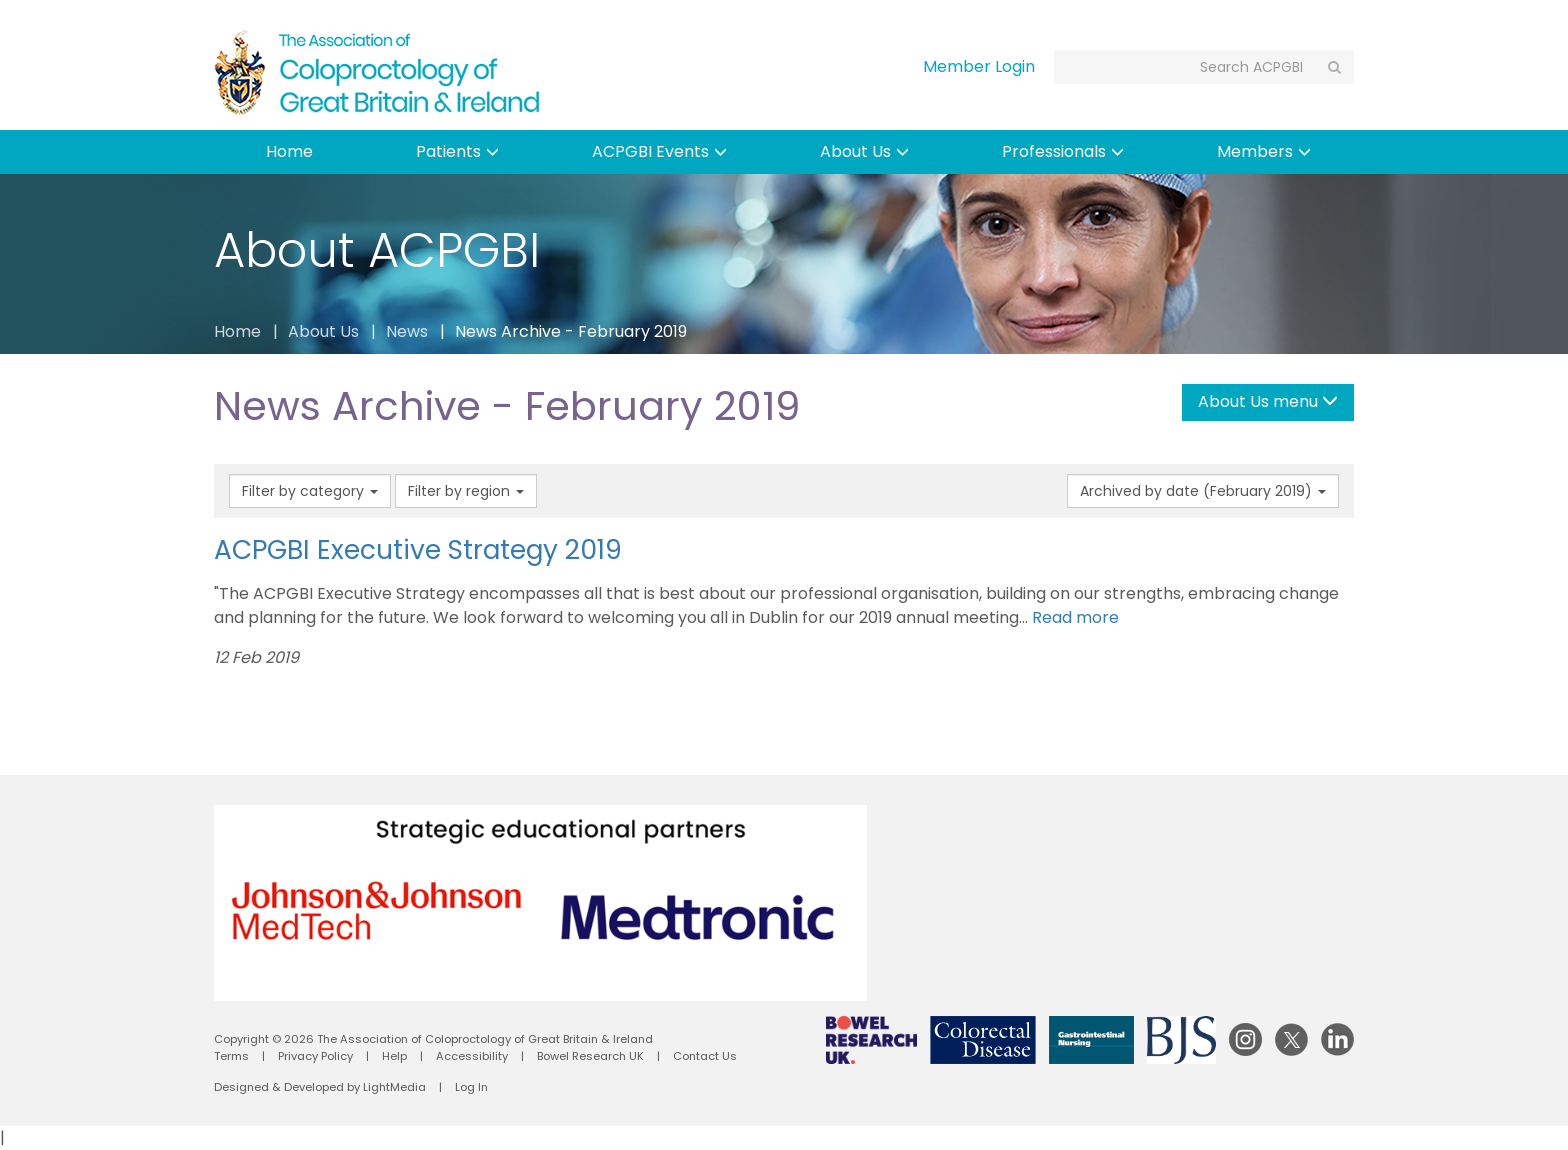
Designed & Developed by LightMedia (320, 1087)
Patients (457, 151)
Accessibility (472, 1056)
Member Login (979, 66)
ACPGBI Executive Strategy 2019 (418, 549)
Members (1264, 151)
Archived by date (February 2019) (1203, 491)
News (407, 331)
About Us (864, 151)
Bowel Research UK (590, 1056)
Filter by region (466, 491)
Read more (1075, 617)
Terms (231, 1056)
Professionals (1063, 151)
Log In (471, 1087)
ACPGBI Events (659, 151)
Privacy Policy (315, 1056)
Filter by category (310, 491)
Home (289, 151)
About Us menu (1268, 401)
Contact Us (705, 1056)
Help (394, 1056)
